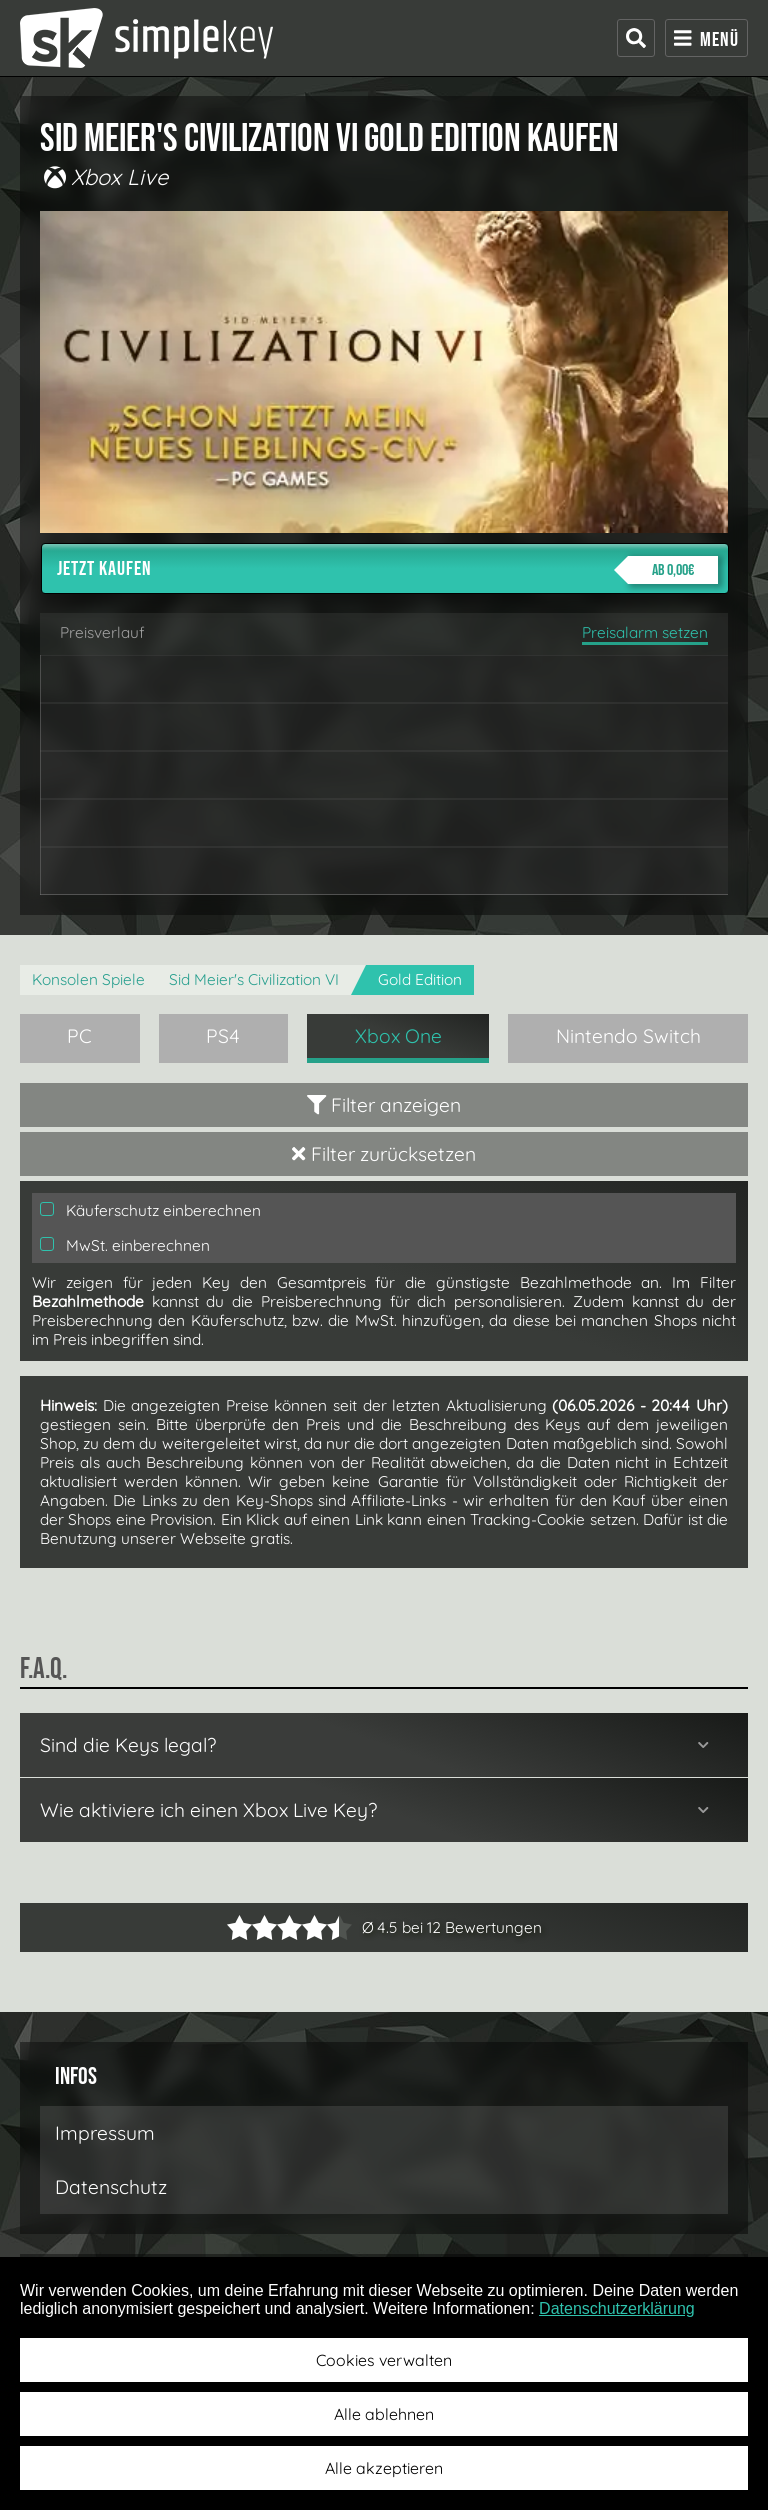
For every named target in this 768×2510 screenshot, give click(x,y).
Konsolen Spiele (88, 979)
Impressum (105, 2133)
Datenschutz (111, 2187)
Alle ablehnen (384, 2414)
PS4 (223, 1036)
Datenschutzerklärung (617, 2308)
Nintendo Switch (628, 1036)
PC (79, 1036)
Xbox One (398, 1036)
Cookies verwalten (384, 2360)
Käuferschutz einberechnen (150, 1210)
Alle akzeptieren (384, 2468)
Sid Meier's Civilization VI (254, 979)
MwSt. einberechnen (125, 1245)
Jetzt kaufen (387, 570)
